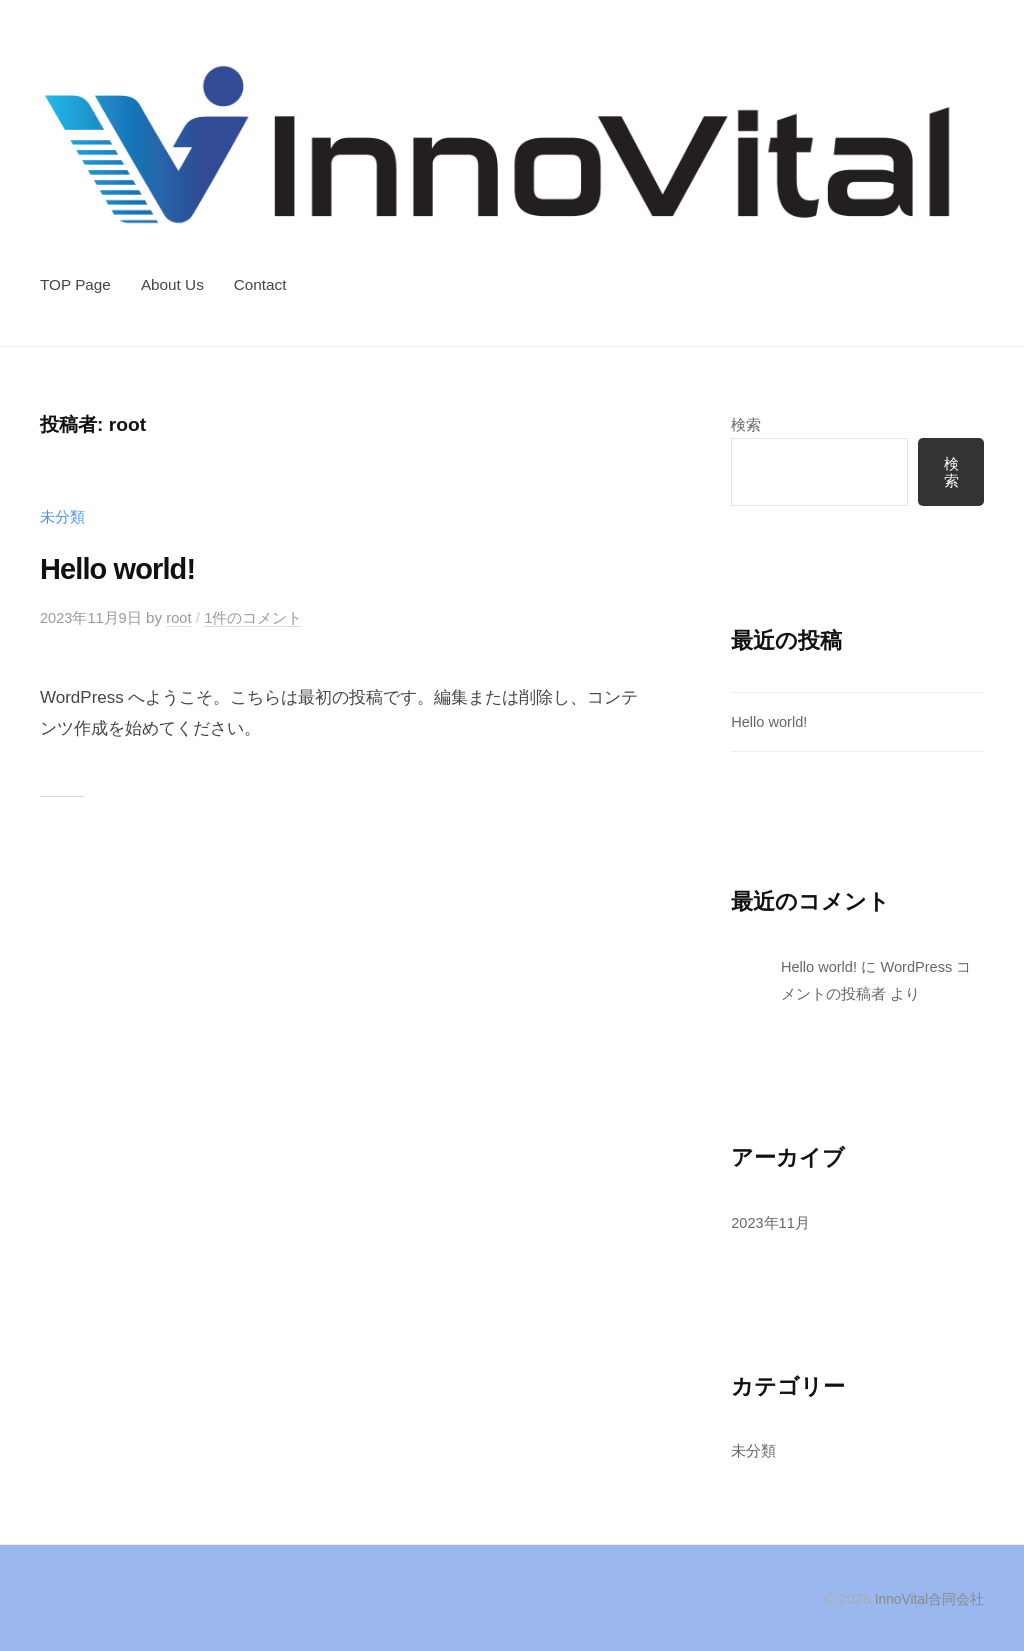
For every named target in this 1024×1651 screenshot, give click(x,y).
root (182, 617)
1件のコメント (257, 617)
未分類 (62, 516)
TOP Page (75, 284)
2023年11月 (771, 1222)
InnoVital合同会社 (928, 1600)
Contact (260, 284)
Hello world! (126, 568)
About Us (172, 284)
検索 (746, 424)
